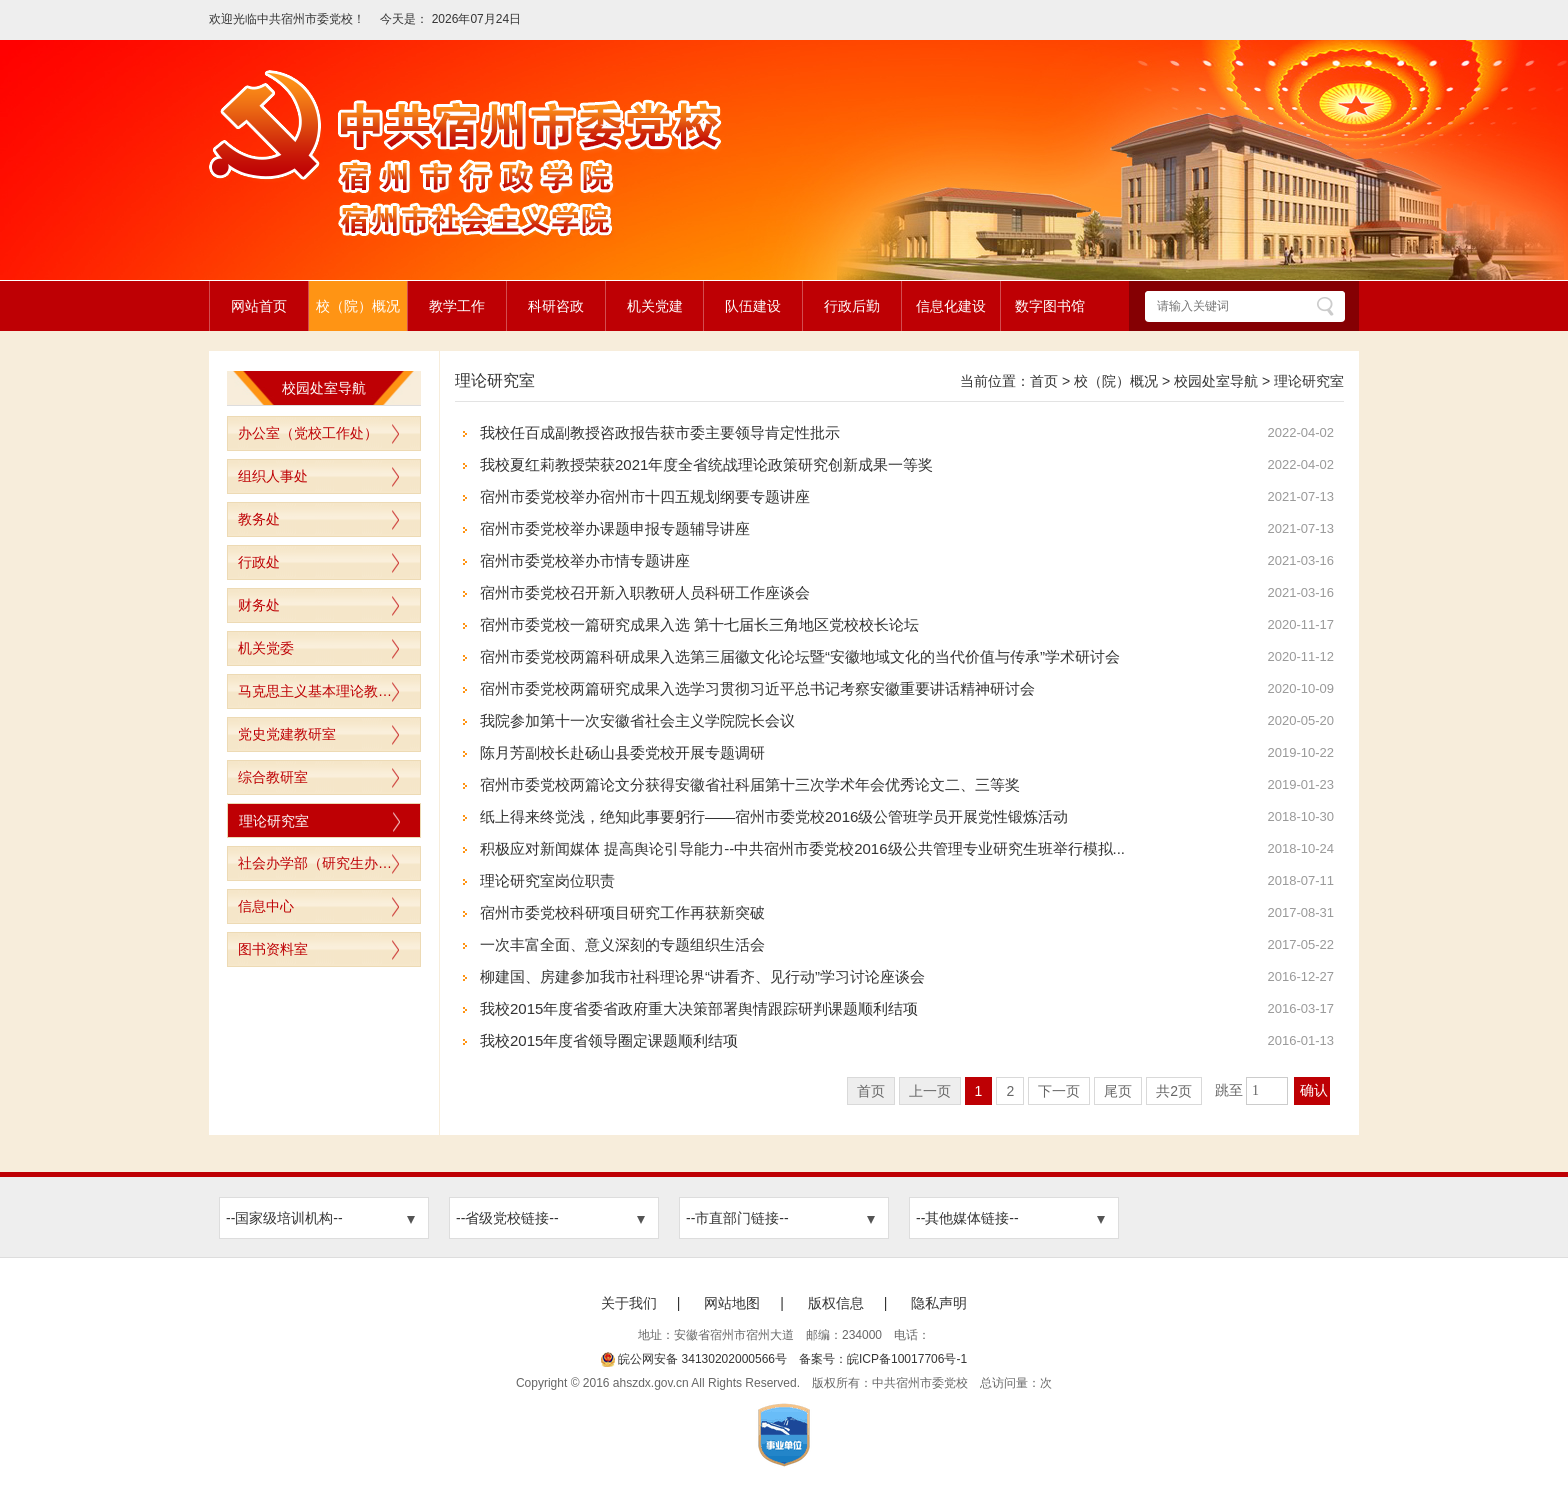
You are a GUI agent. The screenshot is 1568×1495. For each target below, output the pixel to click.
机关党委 (266, 648)
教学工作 (457, 306)
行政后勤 (852, 306)
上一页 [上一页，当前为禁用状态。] (930, 1091)
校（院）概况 (358, 306)
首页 (1044, 381)
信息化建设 (951, 306)
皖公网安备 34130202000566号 (694, 1359)
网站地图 (732, 1303)
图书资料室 (273, 949)
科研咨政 (556, 306)
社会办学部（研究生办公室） (329, 863)
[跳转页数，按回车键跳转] (1267, 1091)
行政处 (259, 562)
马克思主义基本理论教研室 (322, 691)
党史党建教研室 (287, 734)
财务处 (259, 605)
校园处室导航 (1216, 381)
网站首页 (259, 306)
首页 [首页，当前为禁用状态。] (871, 1091)
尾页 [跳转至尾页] (1118, 1091)
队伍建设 (753, 306)
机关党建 (655, 306)
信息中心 (266, 906)
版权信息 (836, 1303)
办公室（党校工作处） (308, 433)
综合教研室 (273, 777)
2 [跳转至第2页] (1010, 1091)
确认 (1314, 1090)
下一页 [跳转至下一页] (1059, 1091)
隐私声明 (939, 1303)
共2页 (1174, 1091)
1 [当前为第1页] (979, 1091)
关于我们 (629, 1303)
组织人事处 (273, 476)
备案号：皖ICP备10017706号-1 (883, 1359)
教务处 (259, 519)
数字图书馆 (1050, 306)
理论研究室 (274, 821)
